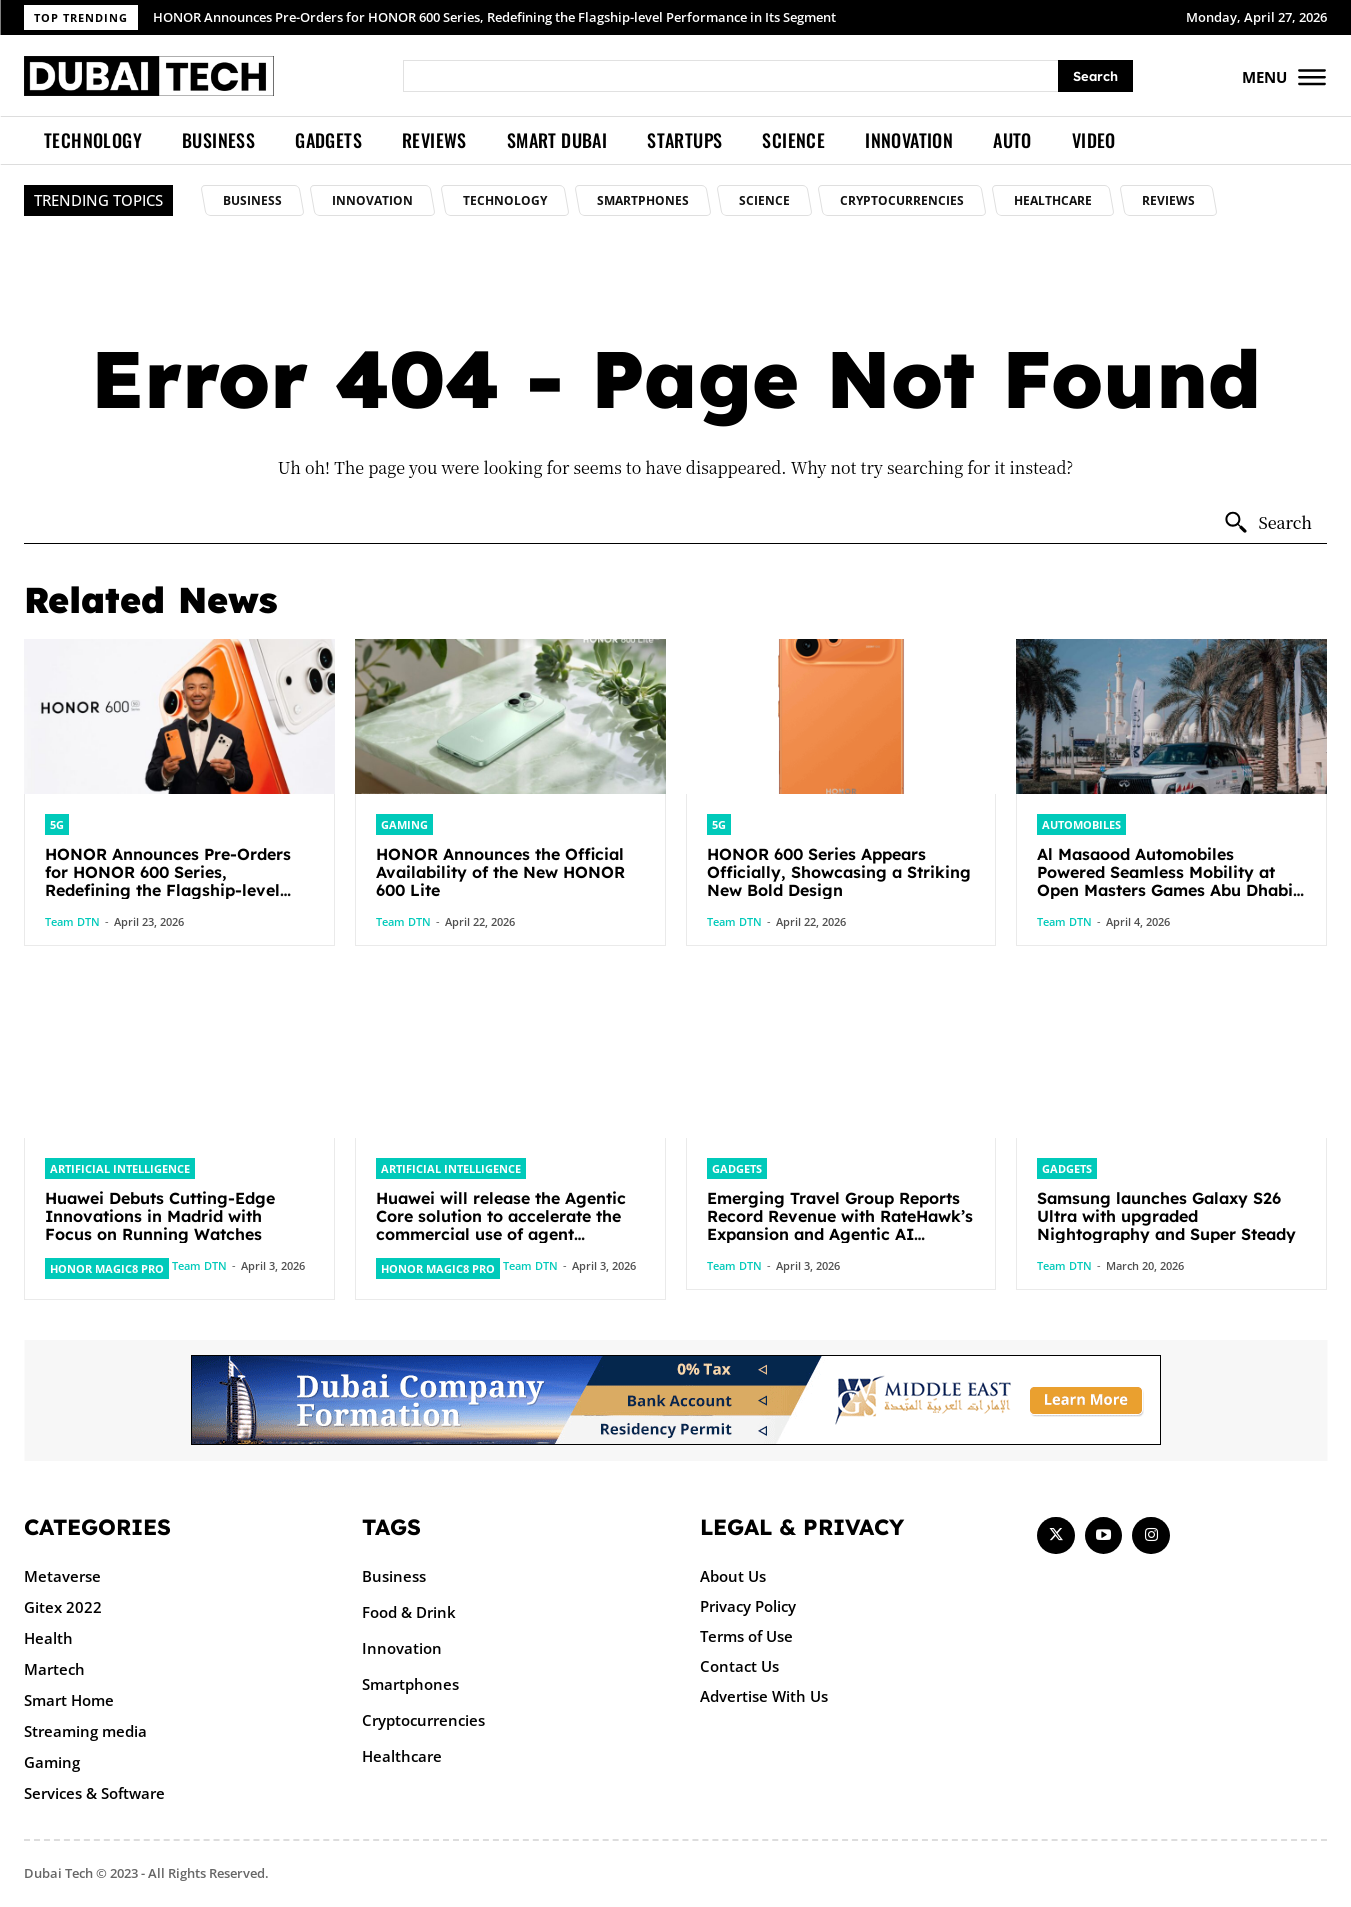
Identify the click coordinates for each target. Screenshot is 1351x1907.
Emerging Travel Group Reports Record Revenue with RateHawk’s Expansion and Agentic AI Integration (840, 1225)
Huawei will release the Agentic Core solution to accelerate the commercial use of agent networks (501, 1225)
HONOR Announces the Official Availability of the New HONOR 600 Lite (500, 872)
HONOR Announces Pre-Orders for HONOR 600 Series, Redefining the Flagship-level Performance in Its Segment (494, 17)
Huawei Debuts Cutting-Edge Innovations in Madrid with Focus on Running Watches (160, 1216)
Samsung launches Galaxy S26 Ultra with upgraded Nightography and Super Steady (1166, 1216)
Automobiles (1081, 824)
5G (57, 824)
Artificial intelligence (120, 1168)
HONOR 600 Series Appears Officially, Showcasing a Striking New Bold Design (839, 872)
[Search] (1095, 76)
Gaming (404, 824)
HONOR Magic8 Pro (107, 1268)
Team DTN (72, 921)
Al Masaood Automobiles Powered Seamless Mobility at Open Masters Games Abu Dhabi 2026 (1165, 881)
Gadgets (737, 1168)
